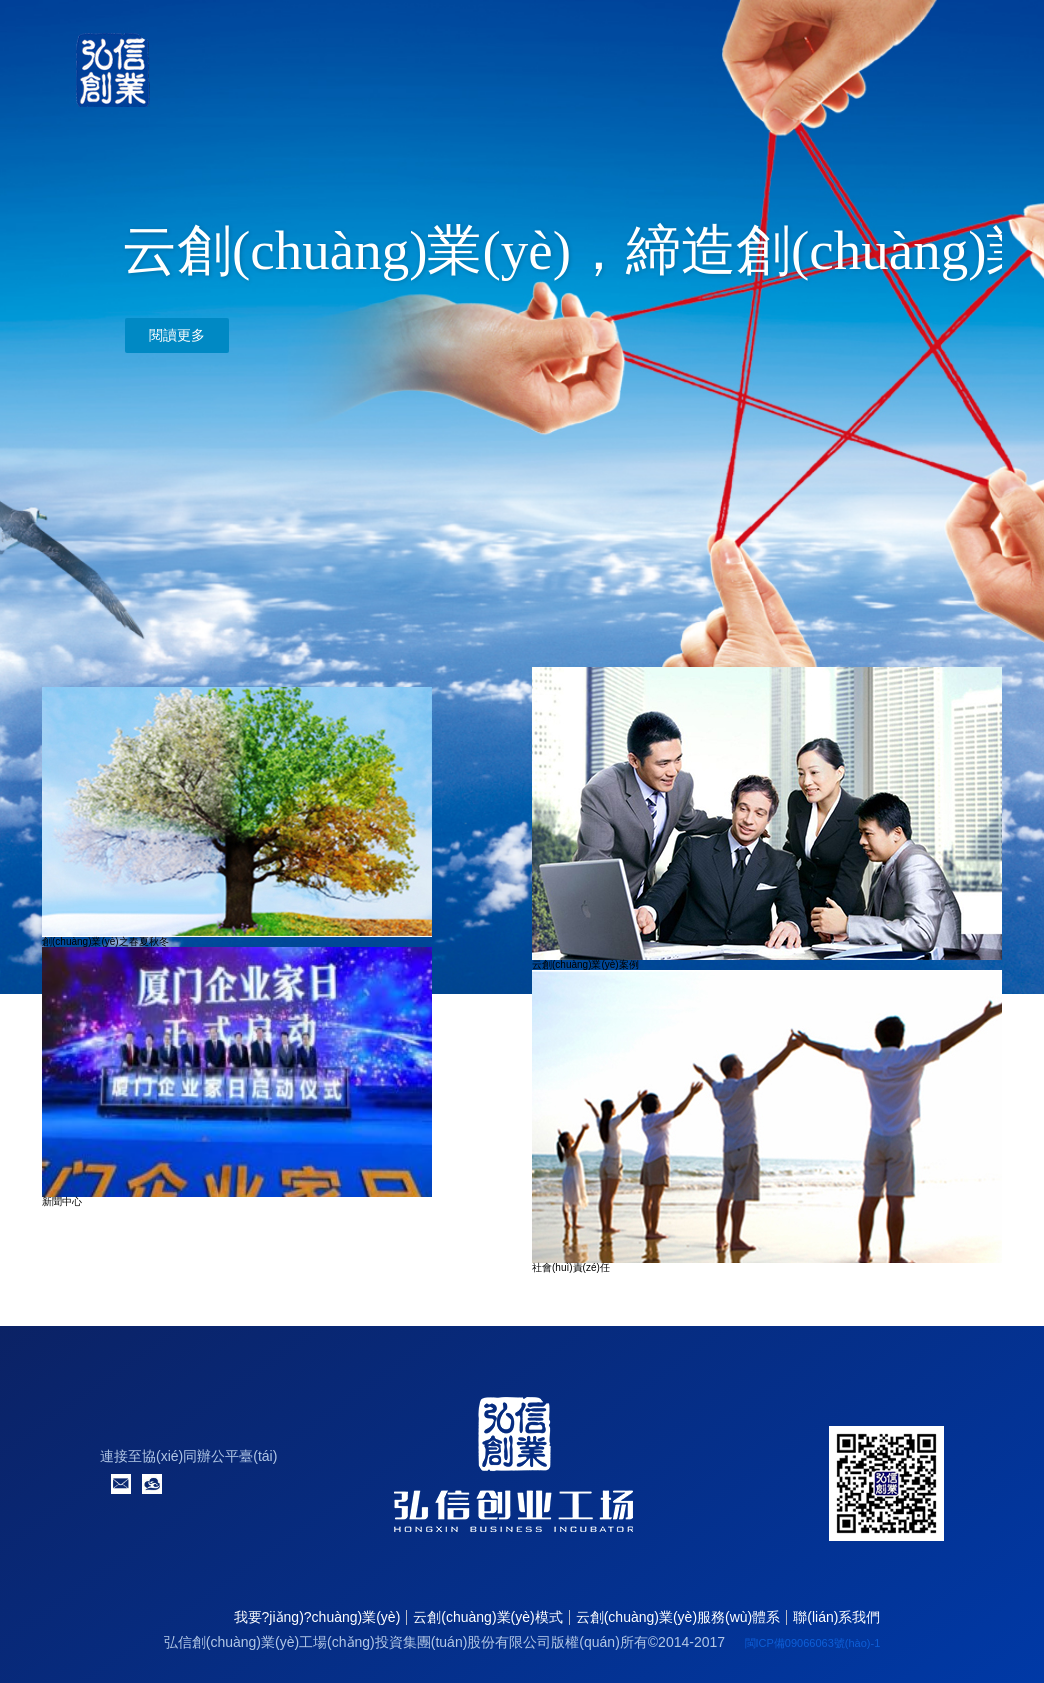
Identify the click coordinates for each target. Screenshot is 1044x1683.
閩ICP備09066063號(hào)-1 (813, 1643)
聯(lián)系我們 (836, 1617)
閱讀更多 (177, 335)
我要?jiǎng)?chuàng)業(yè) (317, 1617)
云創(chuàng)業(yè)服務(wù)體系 (678, 1617)
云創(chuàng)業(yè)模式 (487, 1617)
